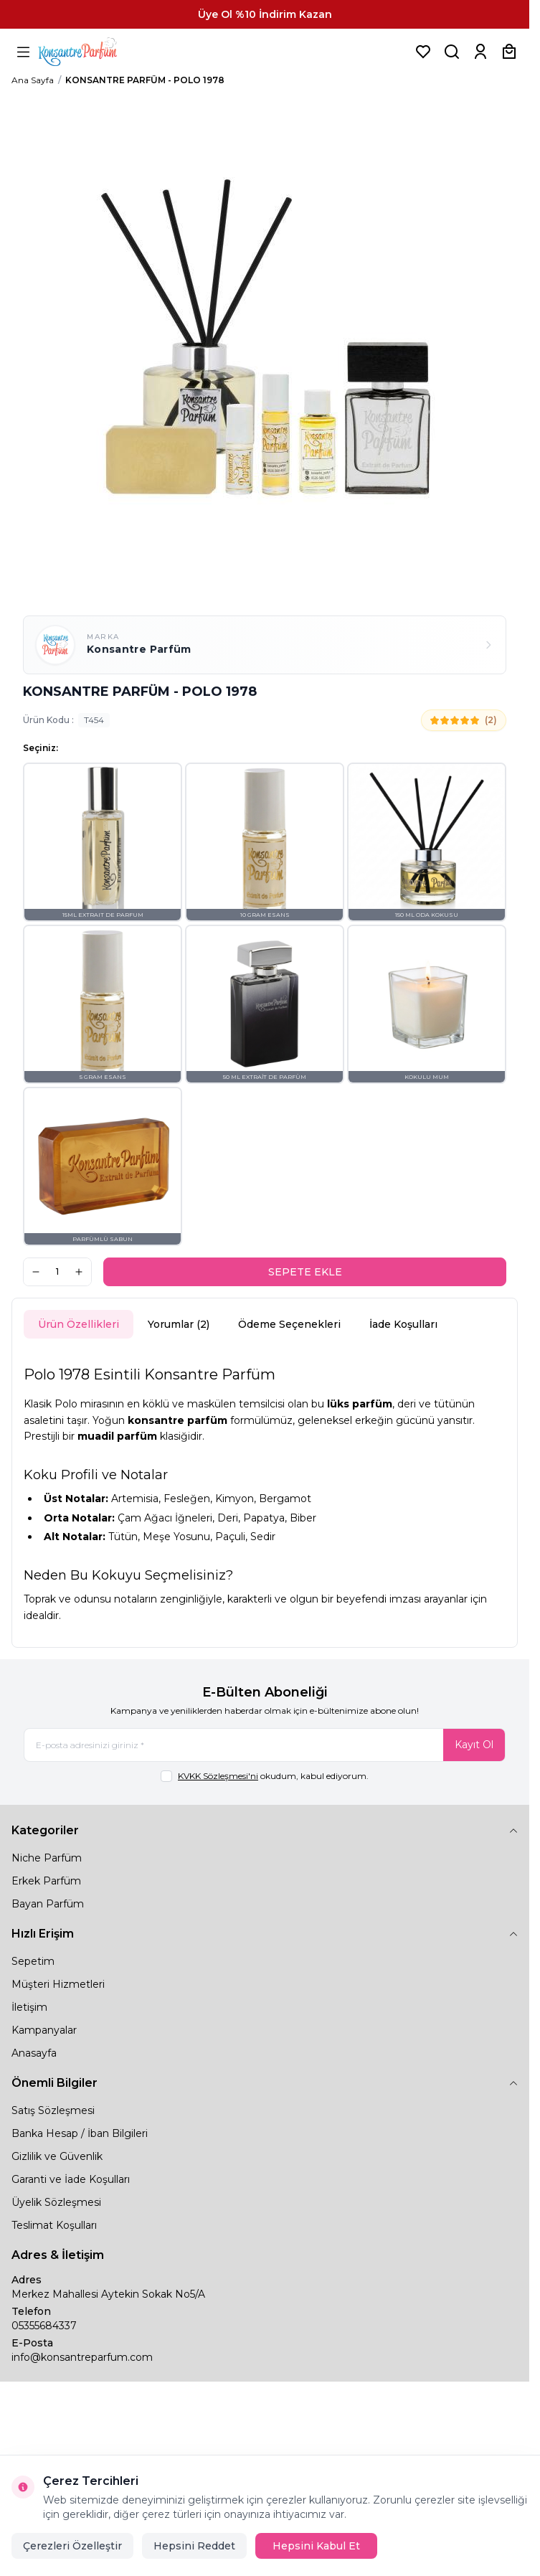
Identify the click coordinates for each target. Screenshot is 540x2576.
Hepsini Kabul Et (316, 2545)
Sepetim (33, 1961)
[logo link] (95, 51)
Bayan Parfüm (47, 1903)
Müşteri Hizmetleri (58, 1984)
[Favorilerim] (423, 51)
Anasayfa (34, 2053)
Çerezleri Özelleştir (72, 2545)
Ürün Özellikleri (78, 1324)
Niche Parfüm (46, 1857)
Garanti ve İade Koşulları (70, 2179)
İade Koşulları (403, 1324)
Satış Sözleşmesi (53, 2110)
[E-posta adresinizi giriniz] (264, 1745)
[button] (102, 842)
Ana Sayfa (32, 80)
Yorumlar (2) (178, 1324)
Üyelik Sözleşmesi (56, 2202)
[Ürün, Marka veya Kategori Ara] (451, 51)
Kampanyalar (44, 2030)
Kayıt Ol (474, 1744)
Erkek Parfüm (46, 1880)
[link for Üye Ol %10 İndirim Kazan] (264, 14)
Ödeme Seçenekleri (289, 1324)
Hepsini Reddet (194, 2545)
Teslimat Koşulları (54, 2225)
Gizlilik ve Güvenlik (57, 2156)
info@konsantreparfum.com (82, 2357)
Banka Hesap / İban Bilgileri (79, 2133)
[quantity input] (57, 1271)
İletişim (29, 2007)
